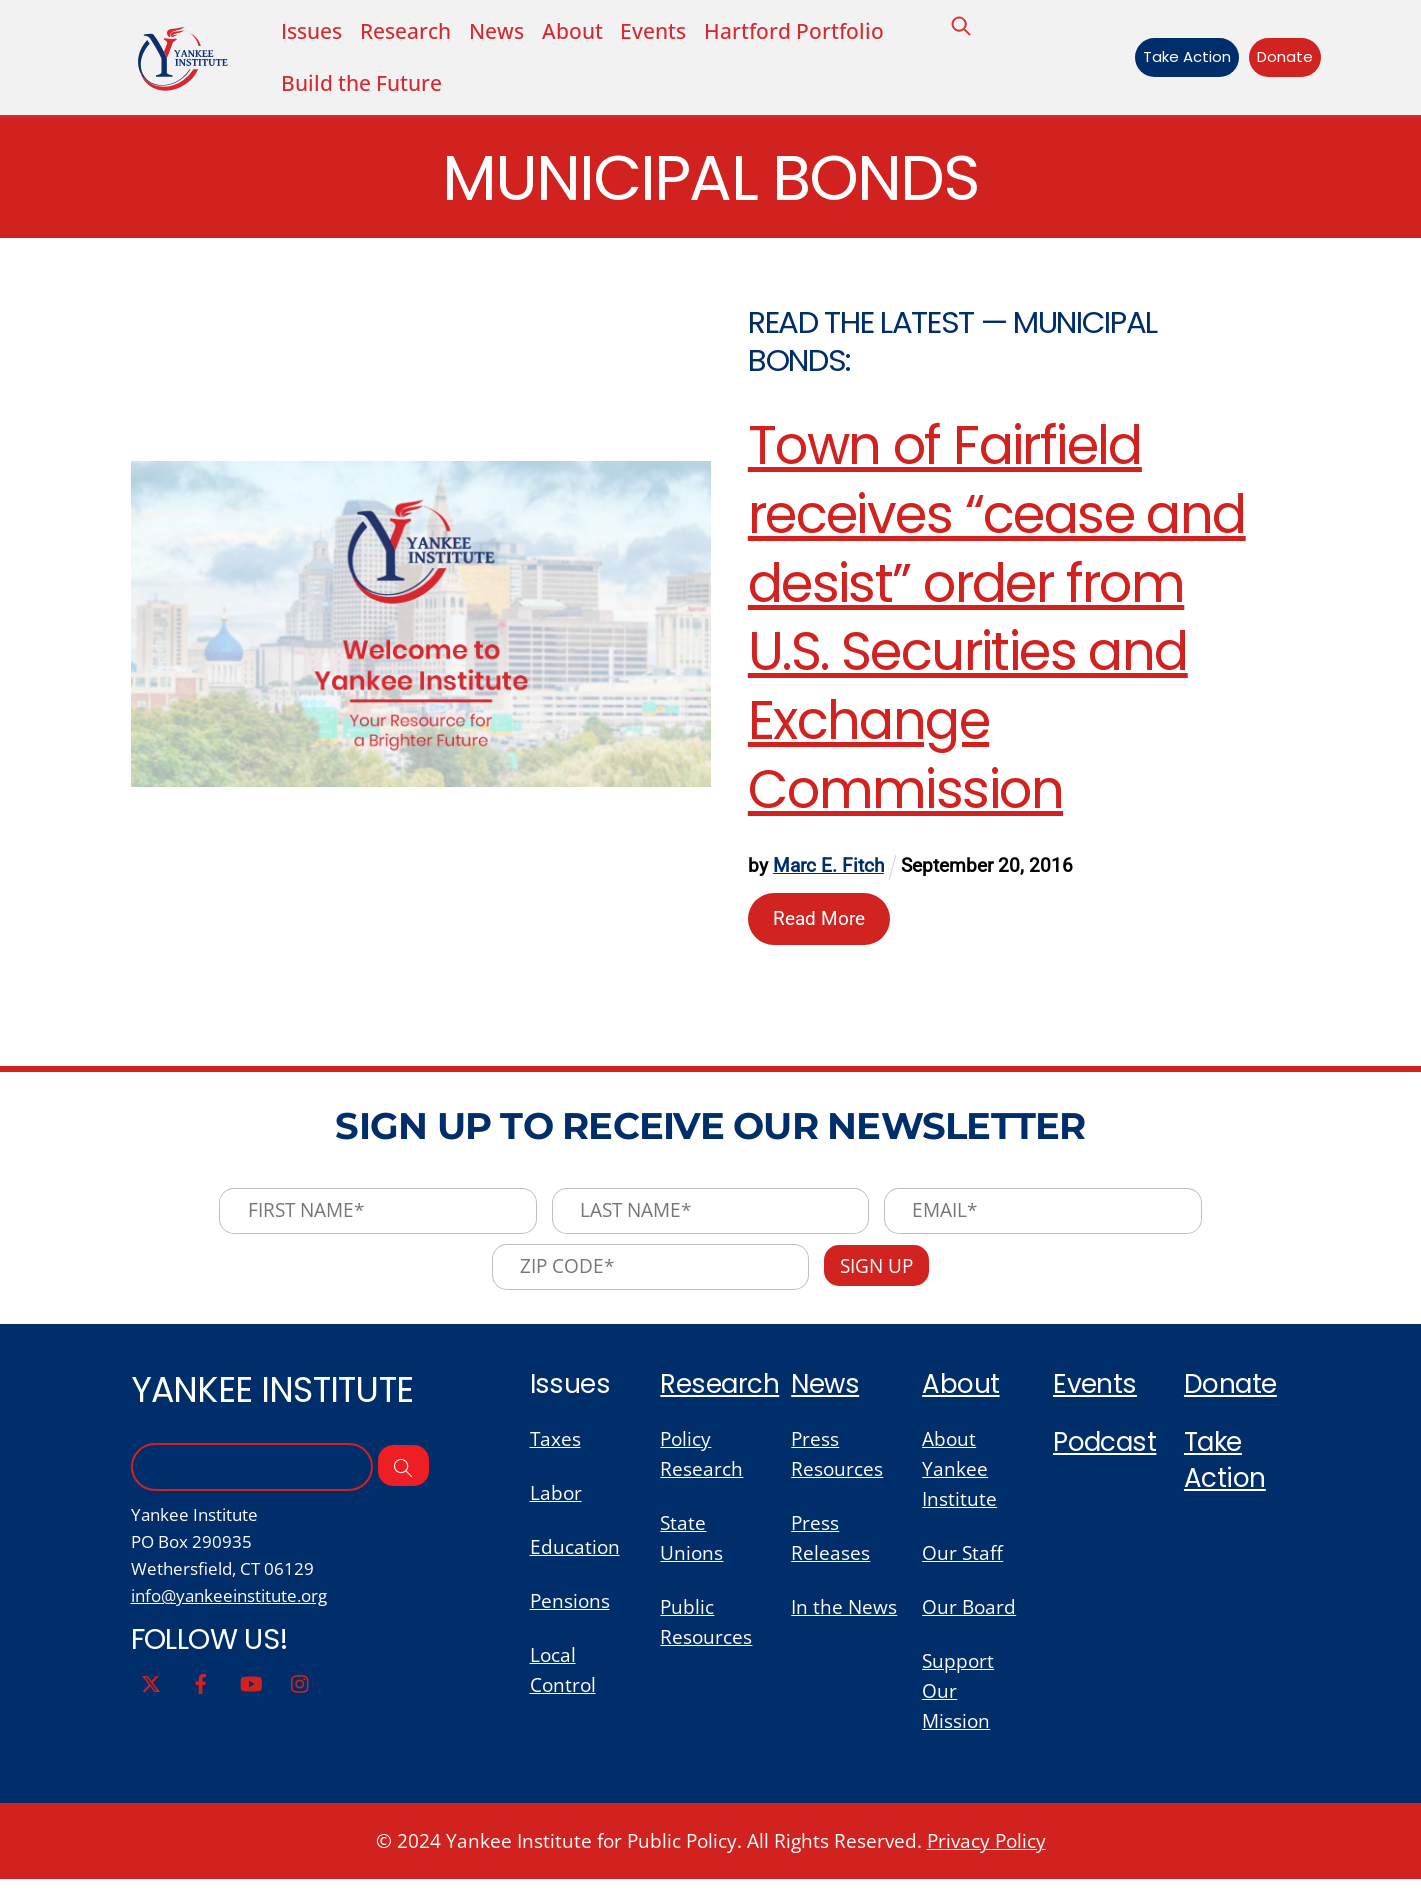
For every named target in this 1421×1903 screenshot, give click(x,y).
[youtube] (251, 1701)
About (571, 31)
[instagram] (301, 1701)
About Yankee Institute (959, 1483)
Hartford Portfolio (794, 31)
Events (653, 31)
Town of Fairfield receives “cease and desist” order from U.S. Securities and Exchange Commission (998, 623)
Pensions (570, 1620)
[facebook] (201, 1701)
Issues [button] (311, 31)
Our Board (969, 1626)
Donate (1279, 58)
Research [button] (405, 31)
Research (721, 1397)
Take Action (1182, 58)
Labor (556, 1509)
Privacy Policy (986, 1864)
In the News (844, 1626)
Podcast (1105, 1456)
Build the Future (361, 85)
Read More (820, 922)
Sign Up (880, 1279)
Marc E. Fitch (829, 871)
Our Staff (962, 1570)
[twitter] (151, 1701)
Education (575, 1564)
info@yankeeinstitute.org (229, 1614)
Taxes (555, 1453)
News (495, 31)
